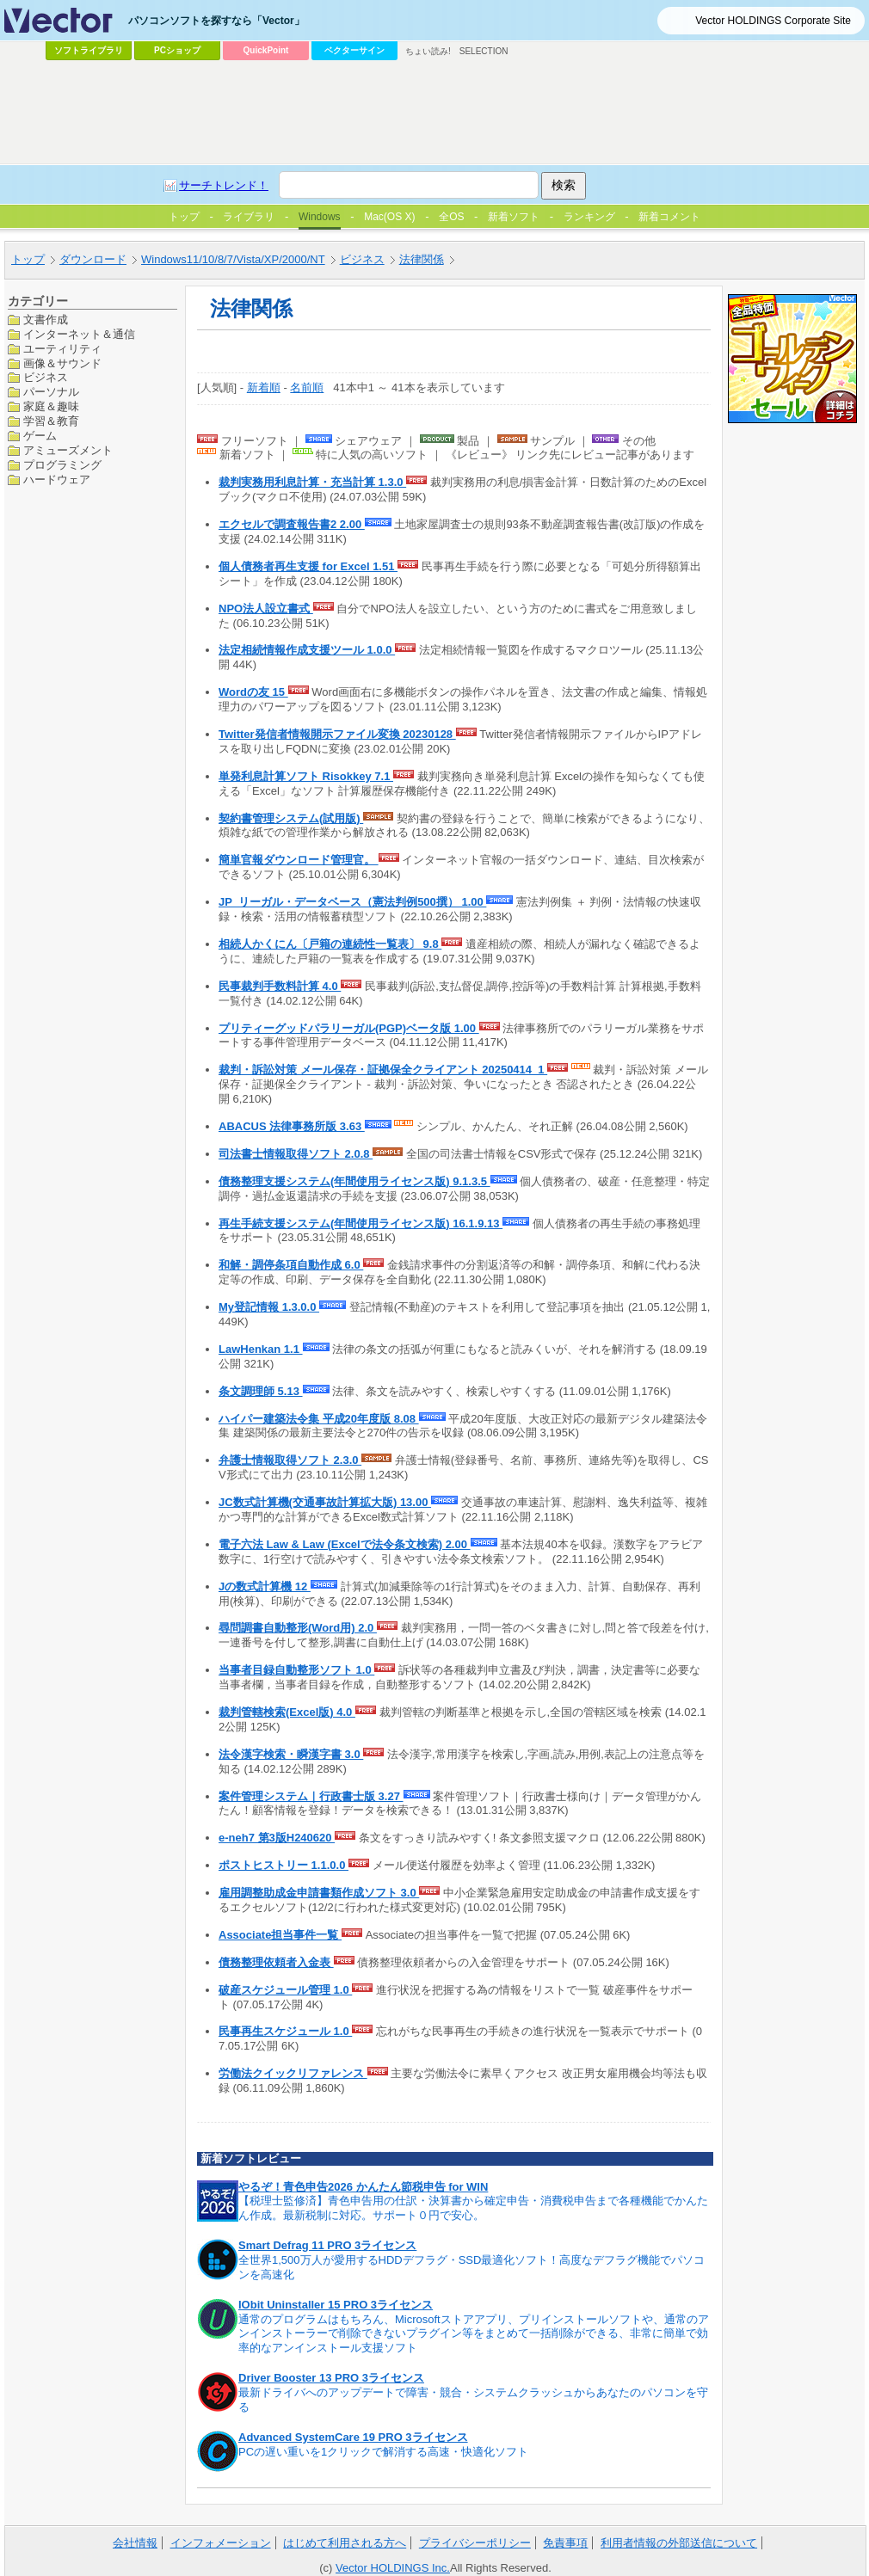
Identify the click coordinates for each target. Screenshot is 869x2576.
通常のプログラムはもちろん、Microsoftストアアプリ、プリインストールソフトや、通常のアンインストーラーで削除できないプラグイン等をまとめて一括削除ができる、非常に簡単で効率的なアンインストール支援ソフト (473, 2334)
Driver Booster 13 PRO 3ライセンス (331, 2377)
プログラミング (62, 464)
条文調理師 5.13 (261, 1391)
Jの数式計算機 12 (265, 1586)
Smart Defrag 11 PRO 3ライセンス (327, 2245)
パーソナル (51, 391)
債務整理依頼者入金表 (276, 1962)
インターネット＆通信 (79, 334)
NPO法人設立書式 (266, 608)
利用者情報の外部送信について (679, 2542)
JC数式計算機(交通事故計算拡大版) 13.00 (325, 1502)
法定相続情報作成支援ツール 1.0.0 (307, 649)
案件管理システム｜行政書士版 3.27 (311, 1796)
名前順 (307, 387)
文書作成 (45, 319)
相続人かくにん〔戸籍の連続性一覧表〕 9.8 (330, 944)
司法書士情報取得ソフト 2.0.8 (296, 1153)
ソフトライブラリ (88, 50)
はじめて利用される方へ (344, 2542)
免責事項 (565, 2542)
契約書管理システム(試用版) (291, 818)
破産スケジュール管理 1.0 (285, 1989)
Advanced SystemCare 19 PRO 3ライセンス (353, 2437)
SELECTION (483, 51)
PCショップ (177, 50)
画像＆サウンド (62, 363)
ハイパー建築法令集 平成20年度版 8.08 (319, 1418)
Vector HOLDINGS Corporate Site (773, 21)
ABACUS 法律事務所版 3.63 (292, 1126)
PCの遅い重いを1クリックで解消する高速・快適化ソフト (383, 2451)
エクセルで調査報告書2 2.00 (292, 524)
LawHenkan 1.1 (261, 1349)
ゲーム (40, 435)
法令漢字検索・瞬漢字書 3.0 (291, 1754)
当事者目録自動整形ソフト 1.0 (296, 1669)
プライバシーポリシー (475, 2542)
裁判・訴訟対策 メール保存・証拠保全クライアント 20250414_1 (383, 1069)
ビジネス (45, 377)
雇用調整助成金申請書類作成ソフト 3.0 (319, 1892)
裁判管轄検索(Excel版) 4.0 (287, 1712)
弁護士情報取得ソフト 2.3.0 (290, 1460)
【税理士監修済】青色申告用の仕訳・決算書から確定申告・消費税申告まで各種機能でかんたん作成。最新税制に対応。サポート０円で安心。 (473, 2208)
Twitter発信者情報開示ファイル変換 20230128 (337, 734)
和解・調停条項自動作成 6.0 (291, 1264)
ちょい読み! (428, 51)
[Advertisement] (393, 194)
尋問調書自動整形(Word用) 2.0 (298, 1627)
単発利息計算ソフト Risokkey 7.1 (306, 776)
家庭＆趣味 (51, 406)
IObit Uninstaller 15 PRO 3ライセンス (335, 2304)
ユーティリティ (62, 348)
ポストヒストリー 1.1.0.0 (283, 1865)
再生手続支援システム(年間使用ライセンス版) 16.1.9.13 (360, 1223)
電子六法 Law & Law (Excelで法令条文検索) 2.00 (345, 1544)
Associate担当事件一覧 (280, 1934)
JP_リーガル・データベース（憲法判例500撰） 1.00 (352, 901)
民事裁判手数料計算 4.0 (280, 986)
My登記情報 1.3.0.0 (269, 1306)
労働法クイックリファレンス (293, 2073)
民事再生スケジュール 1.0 (285, 2031)
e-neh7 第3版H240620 (277, 1837)
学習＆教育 (51, 421)
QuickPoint (266, 50)
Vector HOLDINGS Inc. (393, 2567)
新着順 (263, 387)
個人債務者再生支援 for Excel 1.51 (308, 566)
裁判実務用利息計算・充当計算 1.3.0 (312, 482)
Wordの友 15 (253, 691)
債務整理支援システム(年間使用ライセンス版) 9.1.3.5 (354, 1181)
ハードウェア (56, 479)
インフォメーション (220, 2542)
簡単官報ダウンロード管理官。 (299, 859)
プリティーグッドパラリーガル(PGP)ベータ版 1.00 (349, 1028)
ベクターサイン (354, 50)
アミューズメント (68, 450)
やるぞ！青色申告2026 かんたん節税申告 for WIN (363, 2186)
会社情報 (135, 2542)
